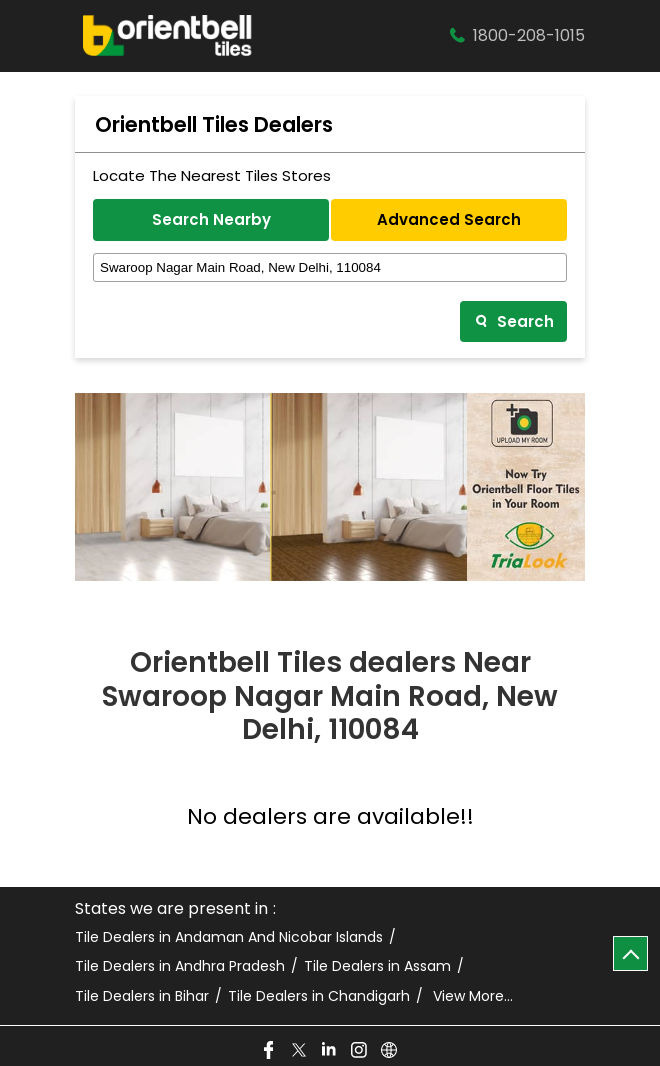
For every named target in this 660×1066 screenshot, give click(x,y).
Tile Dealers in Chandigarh (319, 996)
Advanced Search (449, 219)
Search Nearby (211, 219)
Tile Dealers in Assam (377, 966)
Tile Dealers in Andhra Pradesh (180, 966)
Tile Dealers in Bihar (142, 996)
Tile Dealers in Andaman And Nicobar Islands (229, 937)
